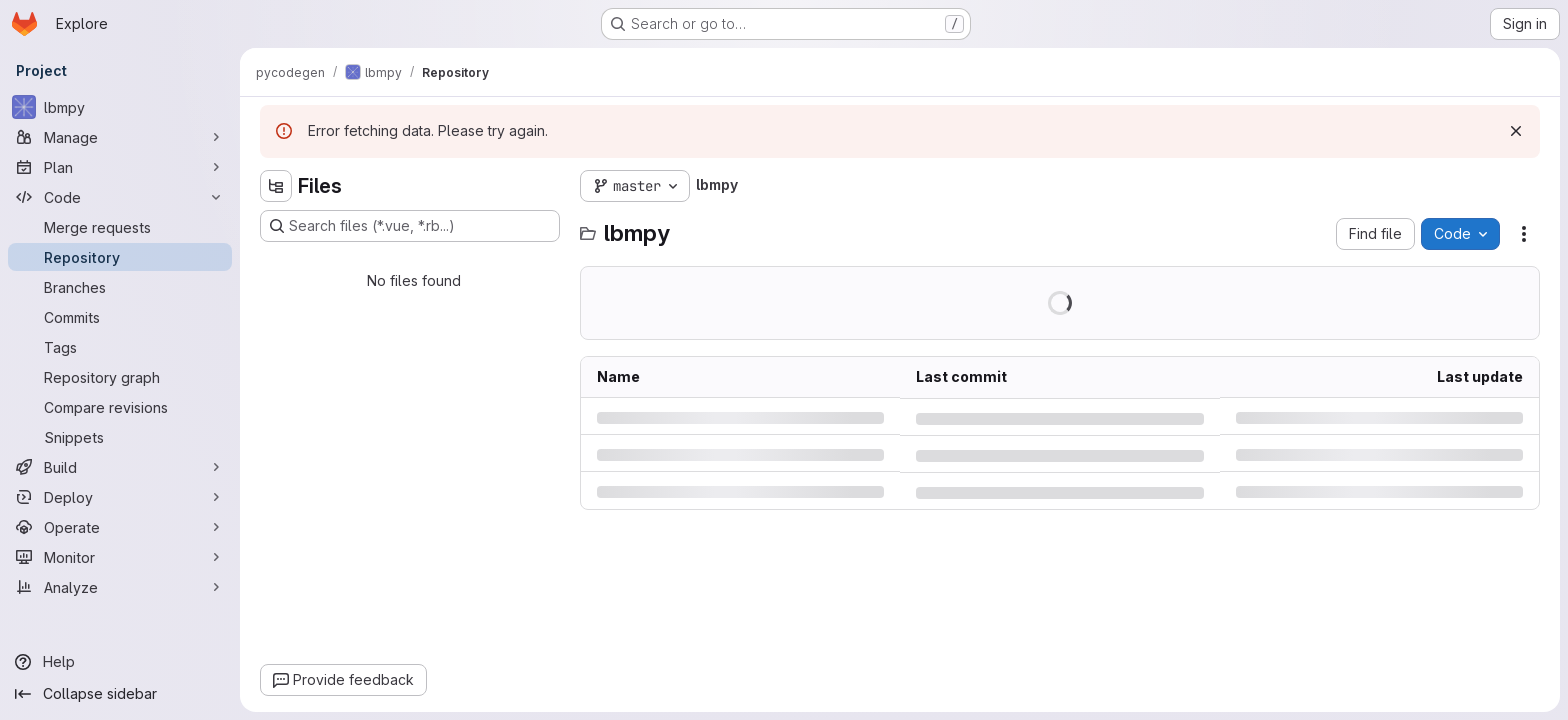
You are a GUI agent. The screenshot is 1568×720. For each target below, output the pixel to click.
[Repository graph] (120, 377)
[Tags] (120, 347)
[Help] (120, 662)
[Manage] (120, 137)
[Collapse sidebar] (120, 694)
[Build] (120, 467)
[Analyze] (120, 587)
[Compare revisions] (120, 407)
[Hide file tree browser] (276, 186)
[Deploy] (120, 497)
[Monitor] (120, 557)
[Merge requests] (120, 227)
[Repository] (120, 257)
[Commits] (120, 317)
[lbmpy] (120, 107)
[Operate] (120, 527)
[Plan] (120, 167)
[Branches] (120, 287)
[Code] (120, 197)
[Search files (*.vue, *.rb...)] (410, 226)
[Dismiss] (1516, 131)
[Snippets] (120, 437)
